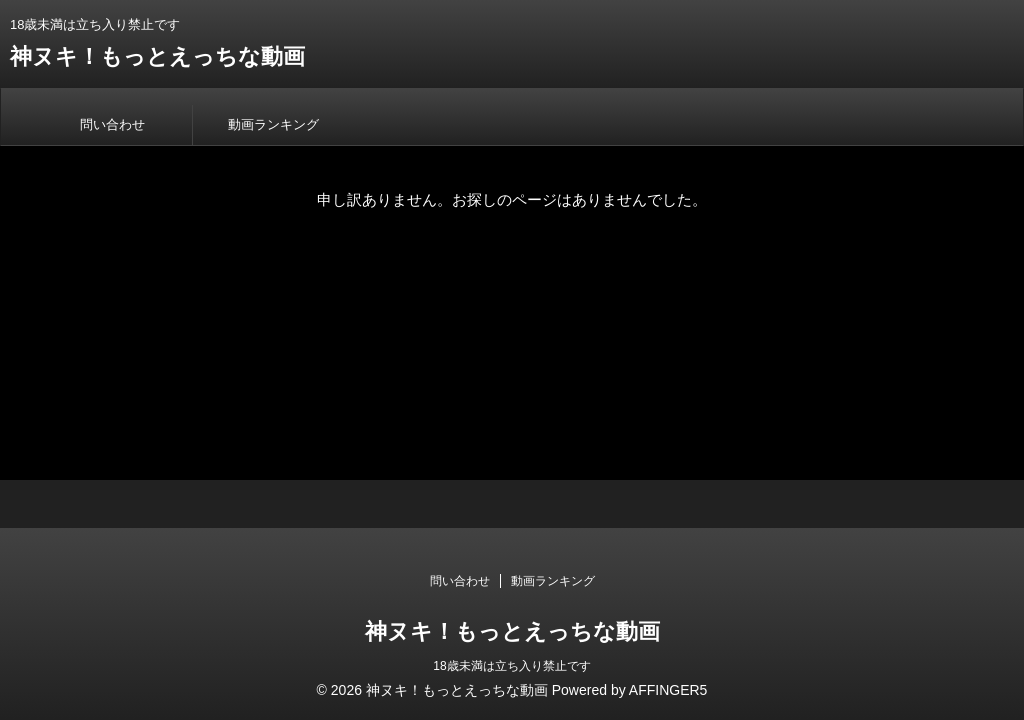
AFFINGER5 (668, 690)
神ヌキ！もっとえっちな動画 (157, 56)
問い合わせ (112, 124)
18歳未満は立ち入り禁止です (511, 666)
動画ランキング (273, 124)
